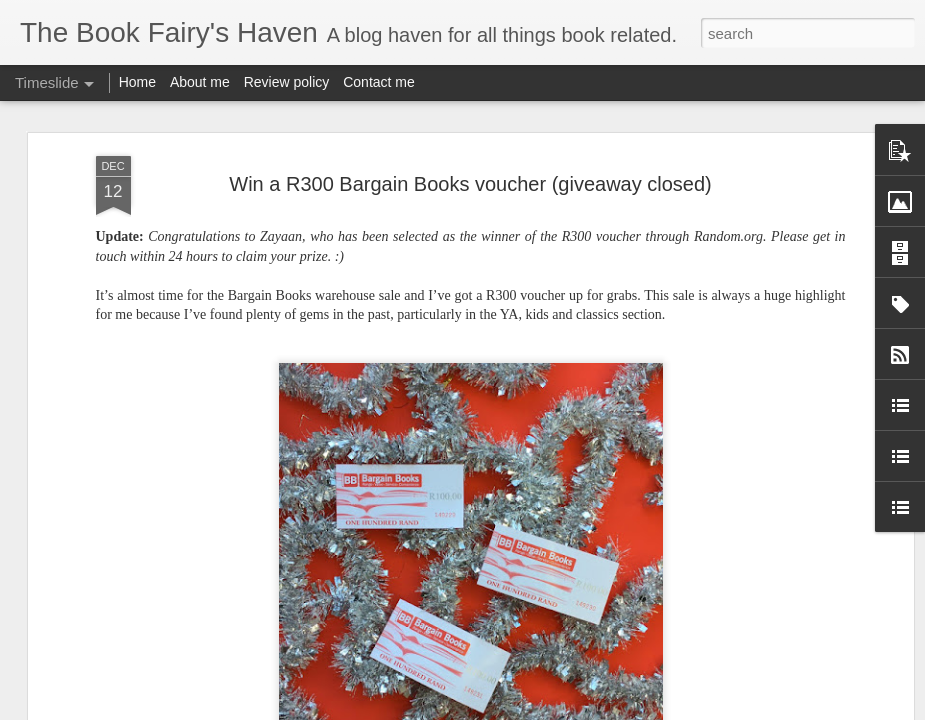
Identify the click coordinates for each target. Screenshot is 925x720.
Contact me (379, 82)
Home (137, 82)
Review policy (287, 82)
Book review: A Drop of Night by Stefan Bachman (566, 631)
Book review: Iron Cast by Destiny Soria (794, 697)
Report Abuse (584, 709)
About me (200, 82)
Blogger (526, 709)
